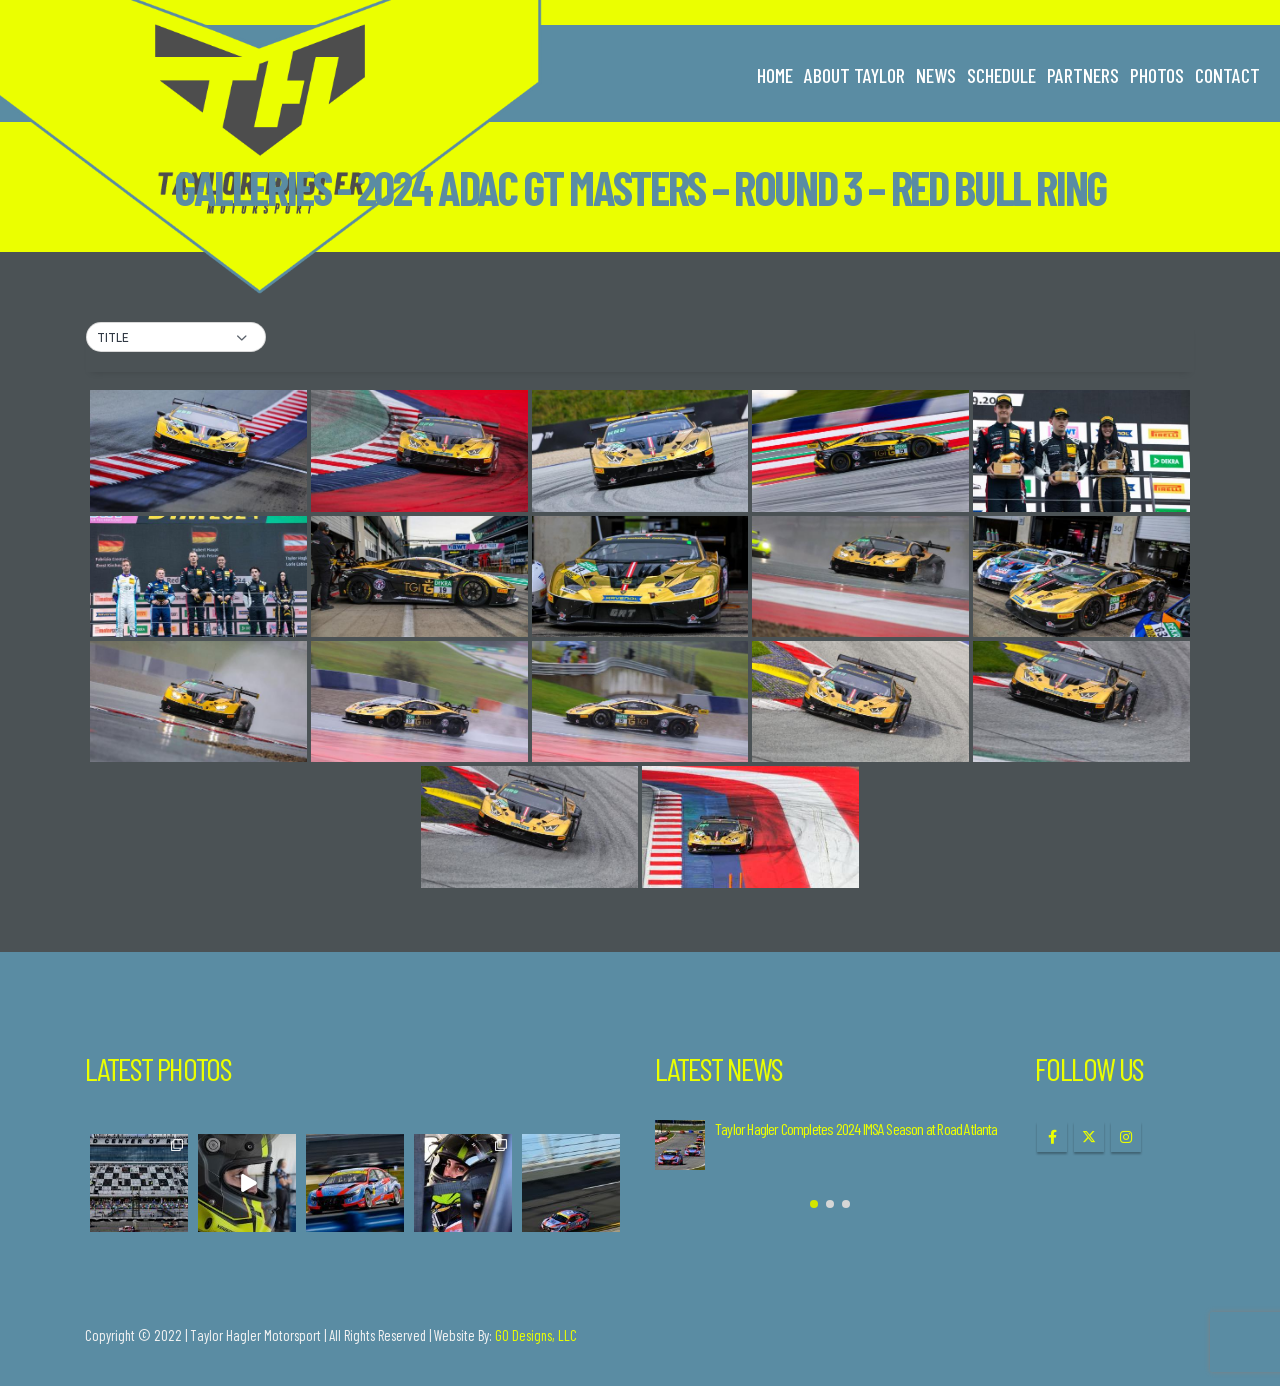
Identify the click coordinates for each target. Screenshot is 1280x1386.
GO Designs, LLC (536, 1335)
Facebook (1052, 1137)
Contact (1227, 75)
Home (775, 75)
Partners (1083, 75)
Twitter (1089, 1137)
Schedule (1001, 75)
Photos (1157, 75)
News (936, 75)
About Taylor (854, 75)
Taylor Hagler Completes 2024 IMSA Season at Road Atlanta (856, 1128)
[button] (176, 338)
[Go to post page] (680, 1145)
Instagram (1126, 1137)
